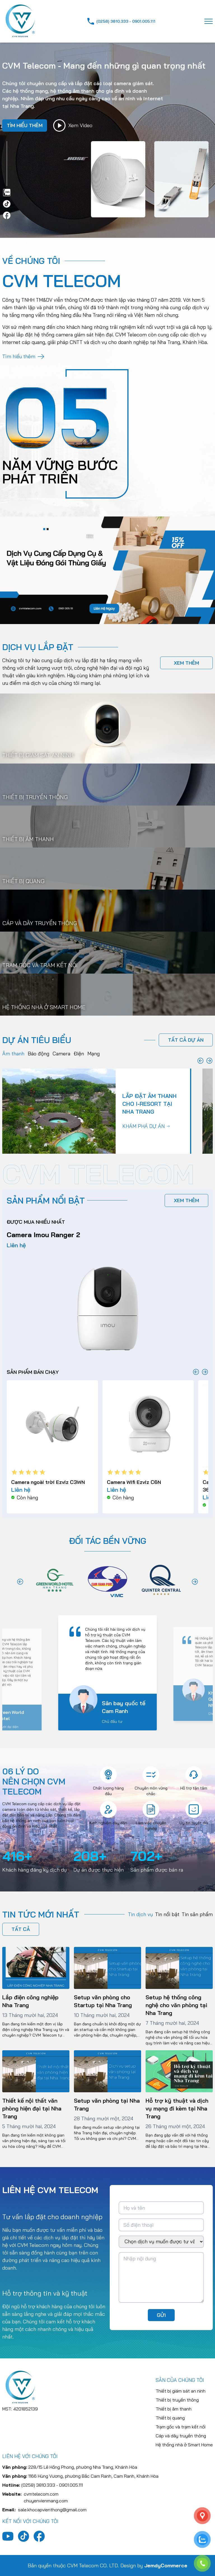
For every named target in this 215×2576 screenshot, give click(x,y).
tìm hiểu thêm (25, 125)
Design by (153, 2565)
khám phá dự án (146, 1126)
